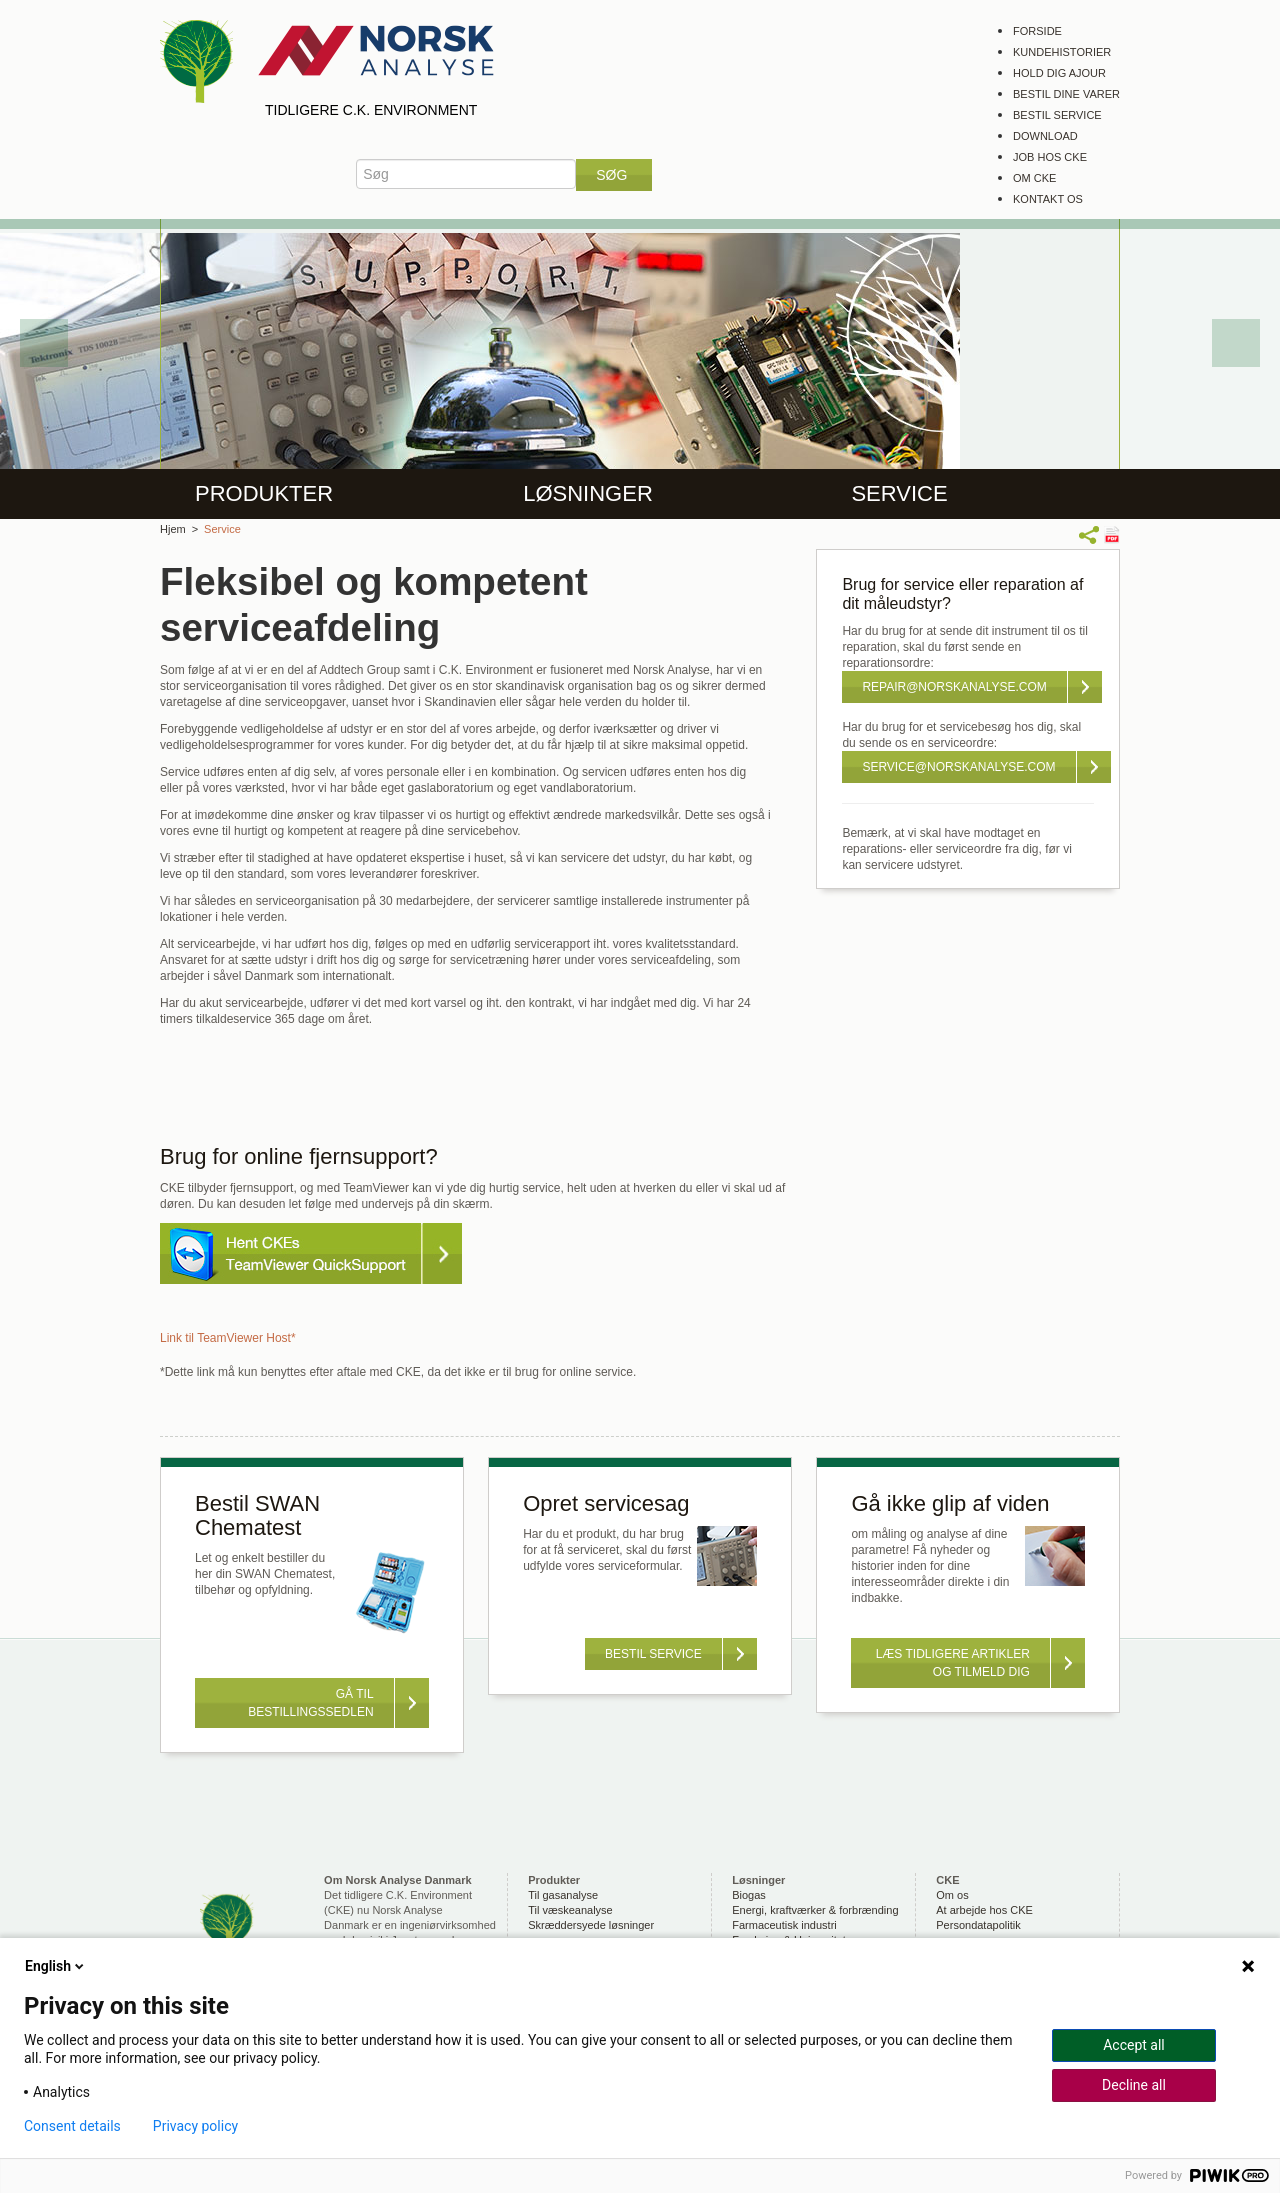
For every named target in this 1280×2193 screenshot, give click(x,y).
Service (899, 493)
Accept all (1134, 2045)
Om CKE (1034, 178)
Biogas (749, 1895)
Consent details (72, 2126)
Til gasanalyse (563, 1895)
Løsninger (588, 493)
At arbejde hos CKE (984, 1910)
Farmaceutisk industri (784, 1925)
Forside (1037, 31)
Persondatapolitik (978, 1925)
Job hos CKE (1050, 157)
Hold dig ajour (1059, 73)
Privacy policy (195, 2126)
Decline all (1134, 2085)
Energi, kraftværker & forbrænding (815, 1910)
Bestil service (1057, 115)
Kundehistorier (1062, 52)
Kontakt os (1048, 199)
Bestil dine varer (1066, 94)
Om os (952, 1895)
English (56, 1966)
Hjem (173, 529)
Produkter (264, 493)
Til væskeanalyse (570, 1910)
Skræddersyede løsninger (591, 1925)
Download (1045, 136)
